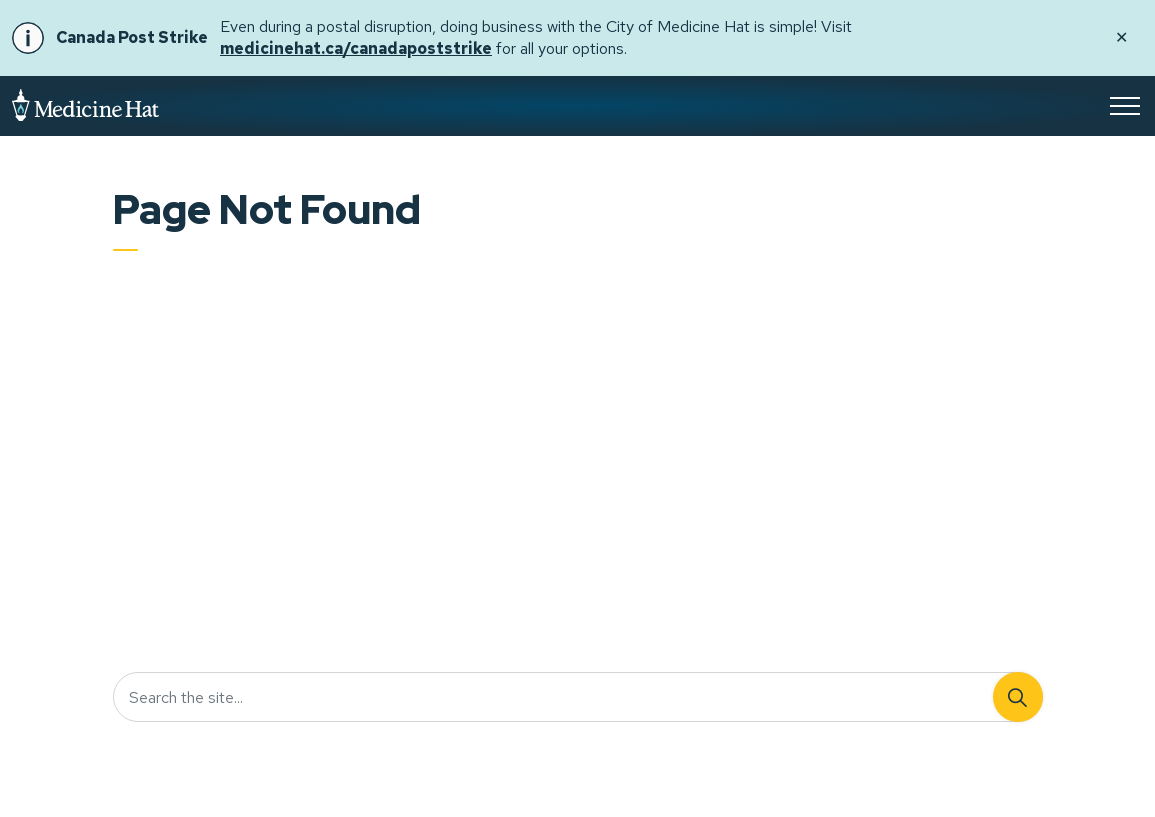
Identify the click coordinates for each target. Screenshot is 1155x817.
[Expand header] (1125, 106)
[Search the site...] (578, 697)
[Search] (1018, 697)
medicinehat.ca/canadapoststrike (356, 48)
